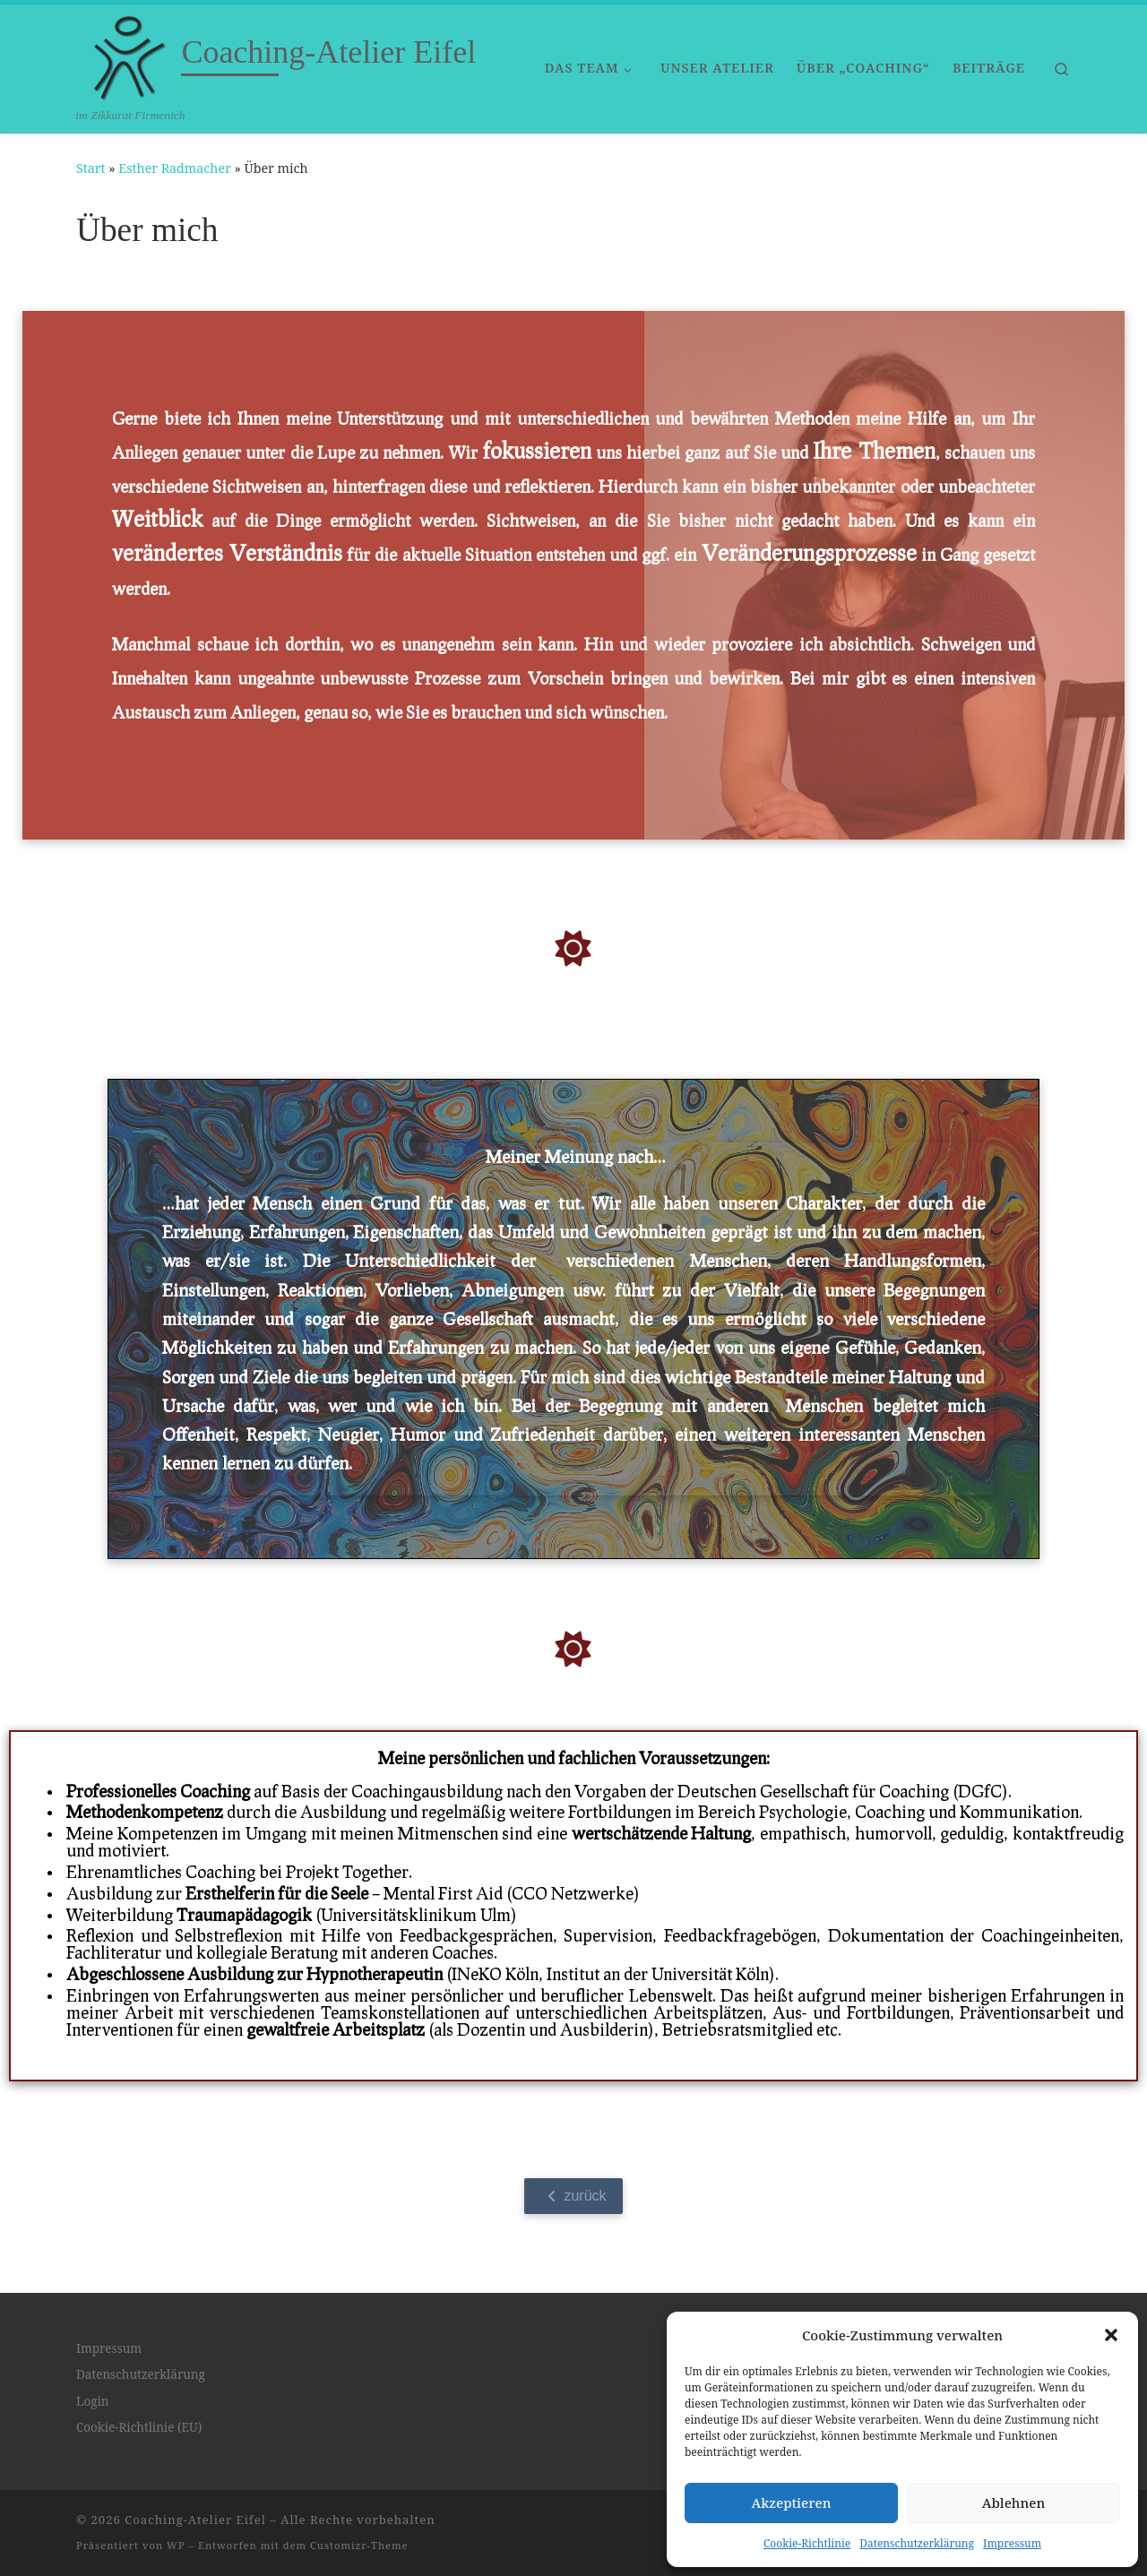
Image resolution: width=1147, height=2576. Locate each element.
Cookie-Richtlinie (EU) (139, 2427)
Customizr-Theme (359, 2545)
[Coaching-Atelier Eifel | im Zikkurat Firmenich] (125, 55)
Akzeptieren (792, 2502)
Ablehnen (1014, 2502)
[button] (1111, 2335)
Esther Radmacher (174, 168)
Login (92, 2401)
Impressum (1012, 2543)
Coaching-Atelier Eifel (195, 2519)
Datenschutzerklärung (916, 2543)
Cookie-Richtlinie (806, 2543)
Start (91, 168)
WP (176, 2545)
